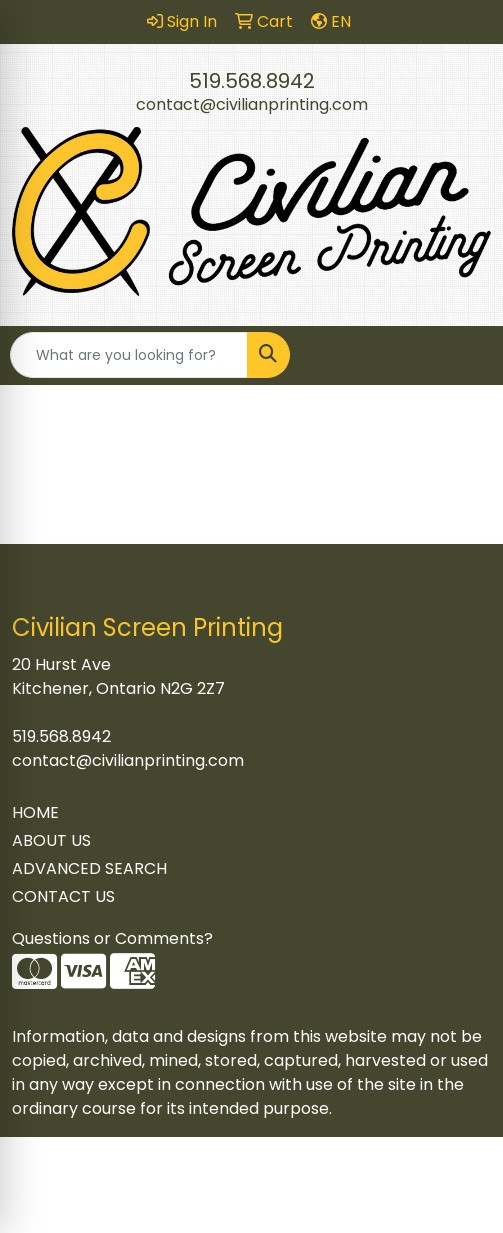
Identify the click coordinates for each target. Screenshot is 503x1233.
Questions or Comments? (112, 938)
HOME (35, 812)
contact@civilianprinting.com (252, 104)
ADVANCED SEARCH (89, 868)
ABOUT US (51, 840)
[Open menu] (463, 355)
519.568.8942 (252, 81)
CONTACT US (63, 896)
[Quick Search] (129, 355)
